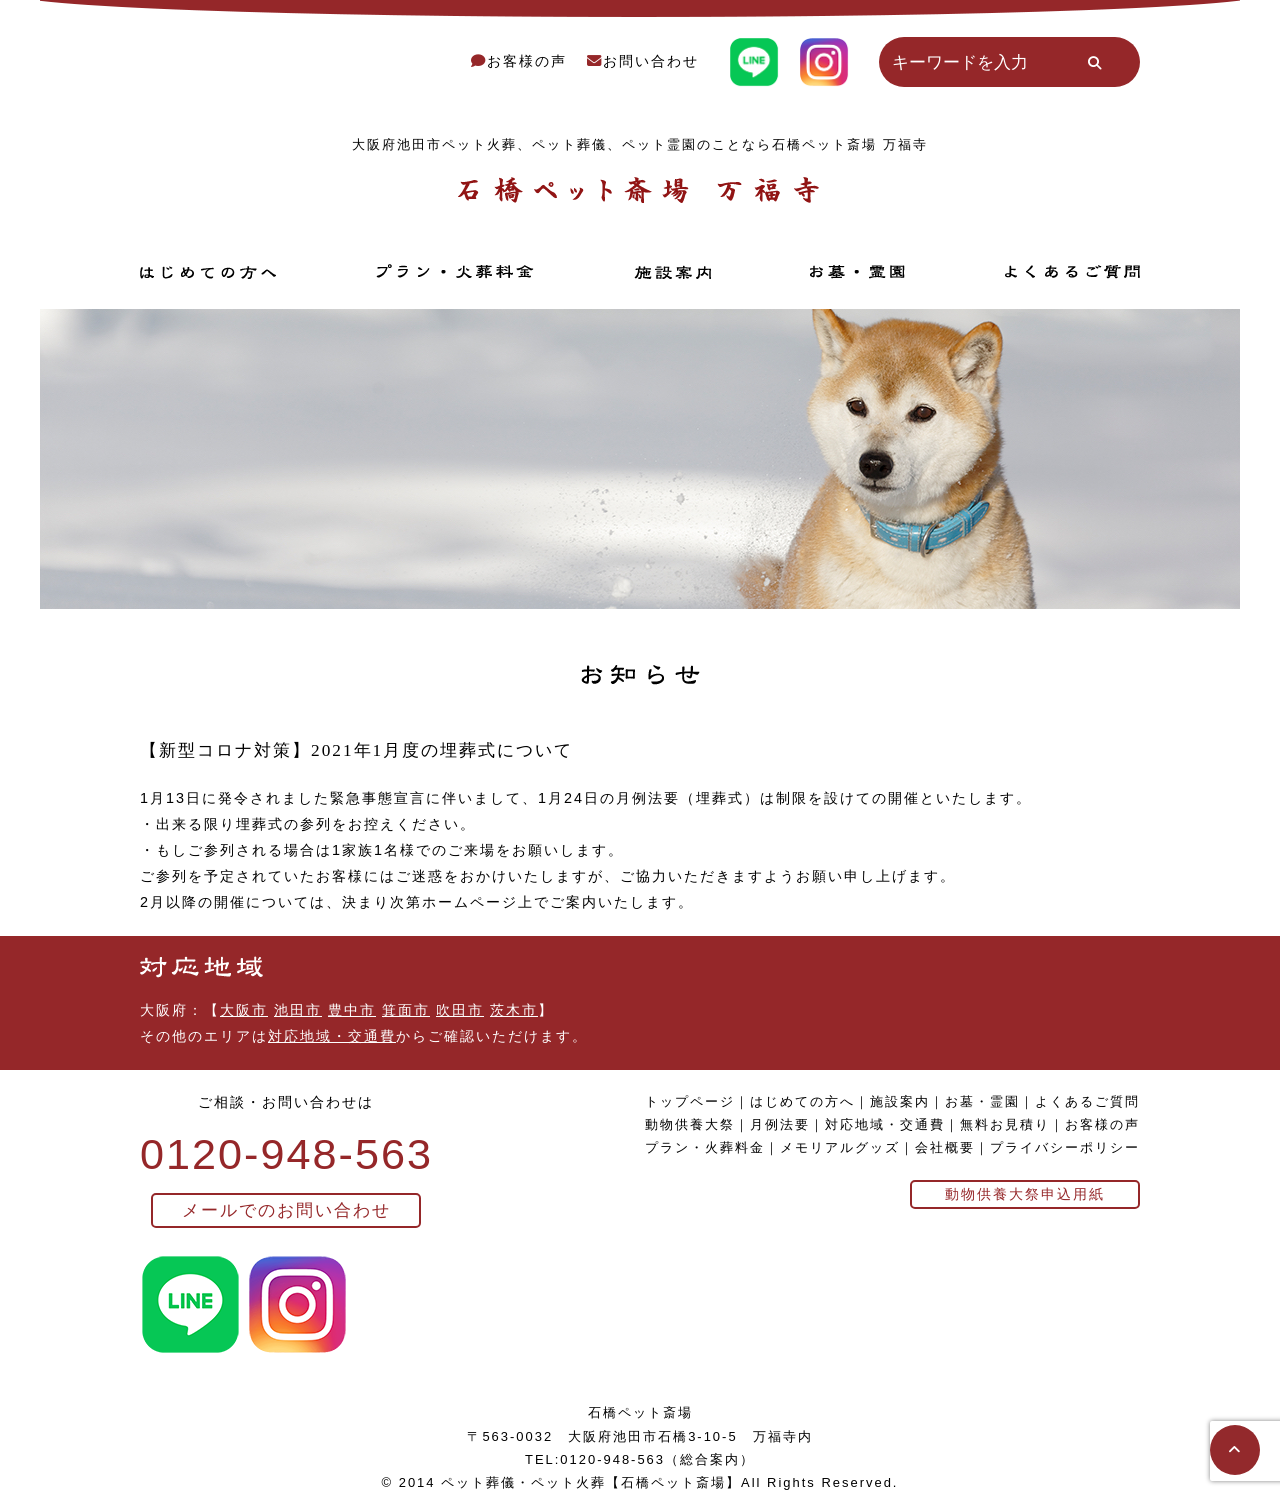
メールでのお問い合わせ (286, 1210)
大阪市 (244, 1010)
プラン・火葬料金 (705, 1147)
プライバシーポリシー (1065, 1147)
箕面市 (406, 1010)
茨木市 (514, 1010)
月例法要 (780, 1124)
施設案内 (900, 1101)
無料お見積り (1005, 1124)
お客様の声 (519, 61)
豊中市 (352, 1010)
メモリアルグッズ (840, 1147)
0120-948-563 (286, 1154)
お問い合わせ (643, 61)
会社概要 (945, 1147)
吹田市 (460, 1010)
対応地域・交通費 (332, 1036)
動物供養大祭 (690, 1124)
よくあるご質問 (1087, 1101)
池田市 (298, 1010)
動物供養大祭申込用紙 (1025, 1194)
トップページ (690, 1101)
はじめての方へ (802, 1101)
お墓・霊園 (982, 1101)
